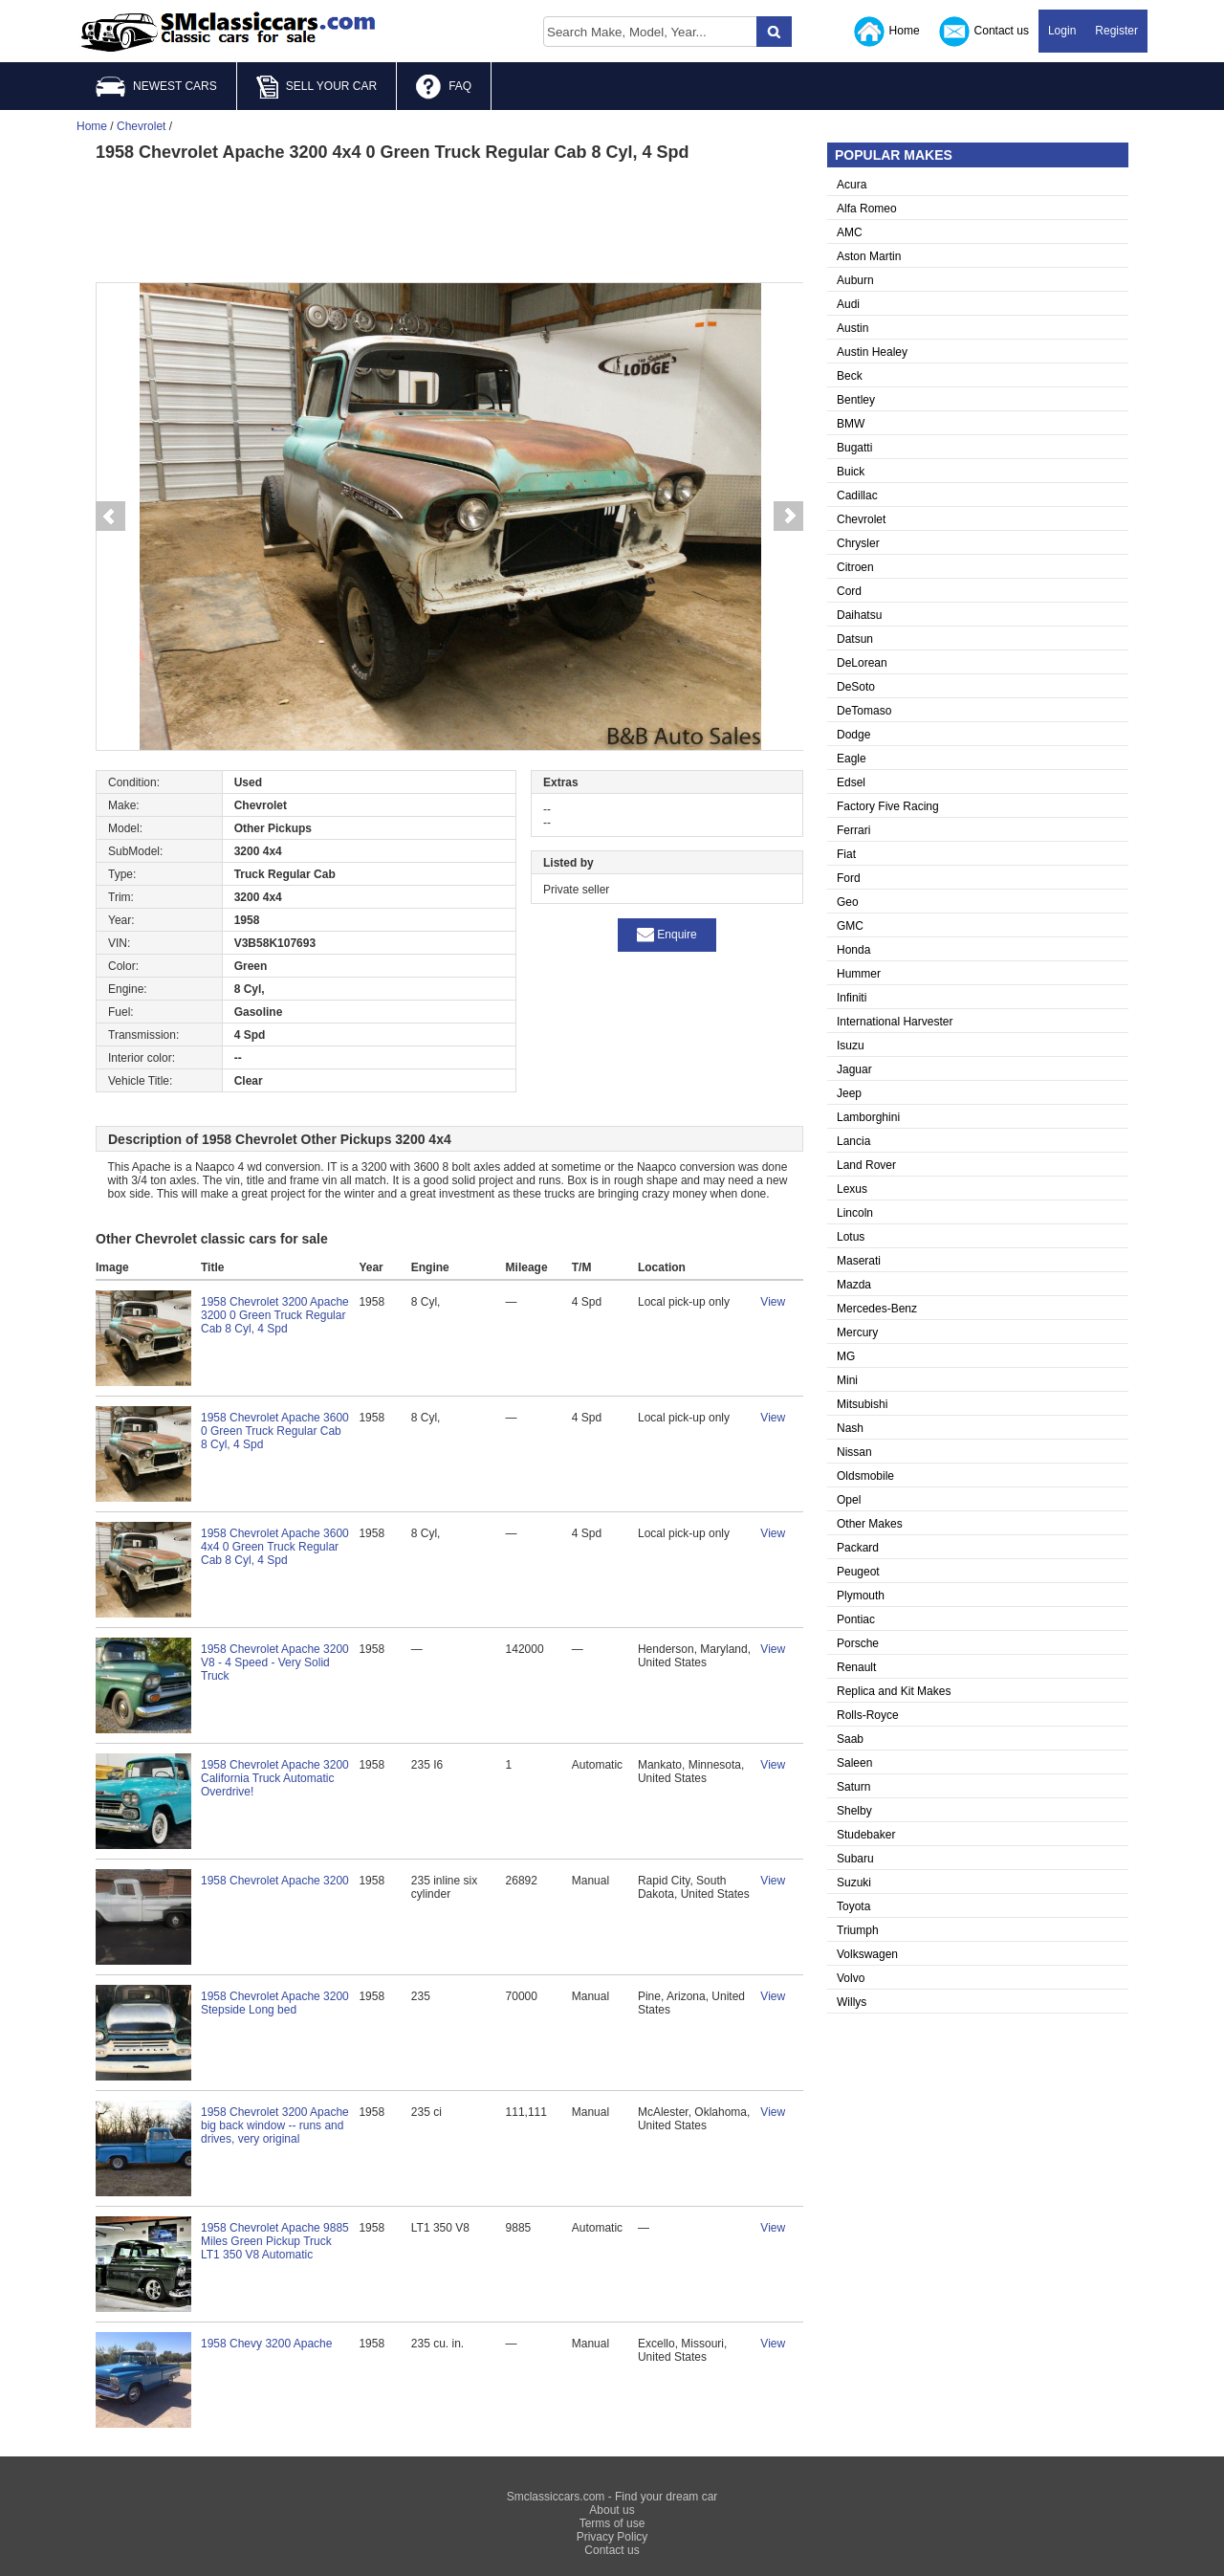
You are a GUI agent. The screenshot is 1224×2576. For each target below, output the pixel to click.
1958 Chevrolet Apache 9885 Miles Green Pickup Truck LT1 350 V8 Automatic (275, 2241)
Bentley (856, 400)
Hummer (859, 973)
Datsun (855, 639)
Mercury (857, 1332)
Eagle (851, 758)
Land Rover (866, 1165)
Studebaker (866, 1834)
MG (846, 1356)
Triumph (858, 1930)
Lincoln (855, 1213)
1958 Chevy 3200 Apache (266, 2343)
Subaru (855, 1858)
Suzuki (854, 1882)
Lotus (850, 1237)
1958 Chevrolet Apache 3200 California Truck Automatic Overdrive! (275, 1778)
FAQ (443, 87)
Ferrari (853, 830)
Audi (848, 304)
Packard (858, 1547)
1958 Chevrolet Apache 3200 (275, 1880)
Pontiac (856, 1619)
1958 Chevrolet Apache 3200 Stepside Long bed (275, 2003)
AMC (850, 232)
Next (789, 516)
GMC (850, 926)
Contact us (984, 31)
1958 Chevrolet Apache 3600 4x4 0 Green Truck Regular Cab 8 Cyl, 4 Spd (275, 1547)
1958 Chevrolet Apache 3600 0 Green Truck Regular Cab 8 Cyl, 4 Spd (275, 1431)
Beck (850, 376)
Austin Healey (872, 352)
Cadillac (857, 495)
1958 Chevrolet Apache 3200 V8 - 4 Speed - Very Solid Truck (275, 1662)
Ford (849, 878)
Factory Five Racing (888, 806)
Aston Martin (869, 256)
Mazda (854, 1284)
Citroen (855, 567)
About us (611, 2510)
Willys (851, 2002)
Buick (850, 471)
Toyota (853, 1906)
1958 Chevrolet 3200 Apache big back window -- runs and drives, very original (275, 2125)
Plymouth (861, 1595)
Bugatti (854, 447)
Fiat (846, 854)
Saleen (854, 1763)
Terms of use (612, 2523)
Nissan (854, 1452)
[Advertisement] (449, 220)
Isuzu (850, 1045)
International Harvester (894, 1021)
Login (1062, 30)
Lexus (852, 1189)
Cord (849, 591)
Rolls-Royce (868, 1715)
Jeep (849, 1093)
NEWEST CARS (156, 87)
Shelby (854, 1810)
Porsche (858, 1643)
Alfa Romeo (867, 208)
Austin (852, 328)
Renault (856, 1667)
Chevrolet (861, 519)
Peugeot (858, 1571)
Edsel (851, 782)
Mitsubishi (862, 1404)
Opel (849, 1500)
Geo (848, 902)
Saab (850, 1739)
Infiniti (851, 997)
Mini (847, 1380)
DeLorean (862, 663)
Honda (853, 950)
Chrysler (858, 543)
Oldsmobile (865, 1476)
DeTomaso (864, 710)
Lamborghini (868, 1117)
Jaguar (854, 1069)
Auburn (855, 280)
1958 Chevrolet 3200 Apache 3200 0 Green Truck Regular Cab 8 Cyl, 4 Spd (275, 1315)
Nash (850, 1428)
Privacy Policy (612, 2536)
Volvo (850, 1978)
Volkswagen (867, 1954)
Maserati (859, 1260)
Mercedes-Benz (877, 1308)
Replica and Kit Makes (894, 1691)
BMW (850, 423)
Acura (851, 184)
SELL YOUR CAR (316, 87)
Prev (110, 516)
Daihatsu (859, 615)
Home (887, 31)
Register (1116, 30)
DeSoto (856, 687)
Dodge (853, 734)
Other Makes (870, 1523)
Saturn (853, 1787)
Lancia (853, 1141)
